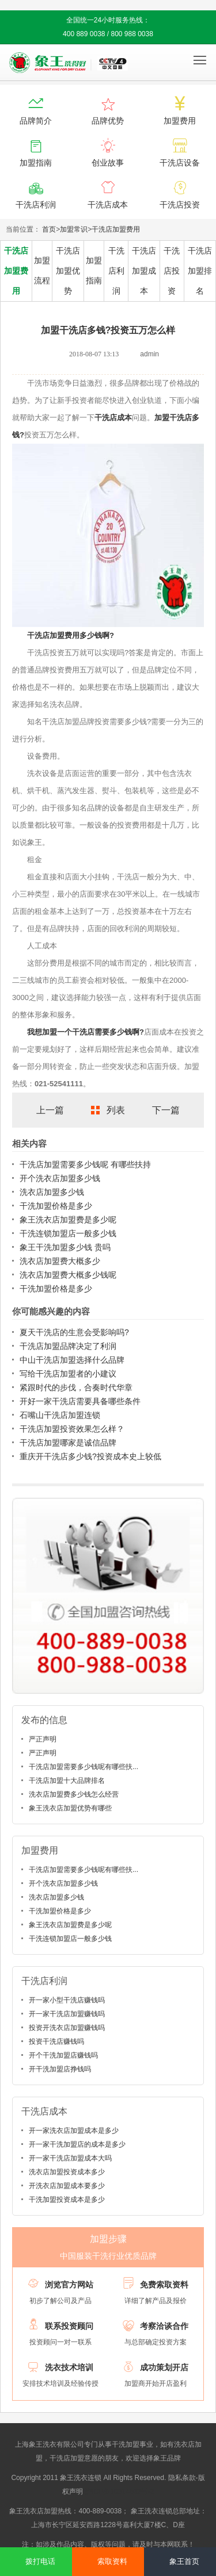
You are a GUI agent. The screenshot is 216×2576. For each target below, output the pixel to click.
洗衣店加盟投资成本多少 (67, 2172)
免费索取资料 (164, 2284)
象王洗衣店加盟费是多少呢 (68, 1219)
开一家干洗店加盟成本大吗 (70, 2158)
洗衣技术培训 (69, 2367)
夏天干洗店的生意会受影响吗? (74, 1332)
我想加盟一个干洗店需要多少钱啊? (85, 1032)
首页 (49, 229)
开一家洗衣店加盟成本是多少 (74, 2131)
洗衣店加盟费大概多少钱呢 (68, 1274)
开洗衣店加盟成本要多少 (67, 2186)
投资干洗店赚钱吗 (56, 2041)
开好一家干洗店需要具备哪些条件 (80, 1401)
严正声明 (42, 1739)
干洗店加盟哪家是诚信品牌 (68, 1442)
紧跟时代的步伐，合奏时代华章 (76, 1387)
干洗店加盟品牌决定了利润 (68, 1346)
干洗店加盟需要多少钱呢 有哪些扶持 (85, 1164)
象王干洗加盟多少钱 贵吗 (65, 1247)
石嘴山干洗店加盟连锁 (60, 1415)
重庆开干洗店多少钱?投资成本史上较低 (90, 1456)
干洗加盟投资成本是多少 (67, 2200)
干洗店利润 (116, 270)
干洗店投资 (172, 270)
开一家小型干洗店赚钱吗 (67, 2000)
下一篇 (166, 1110)
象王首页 (184, 2561)
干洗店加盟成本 (144, 270)
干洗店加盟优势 (68, 270)
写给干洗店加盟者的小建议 (68, 1373)
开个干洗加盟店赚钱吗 (63, 2055)
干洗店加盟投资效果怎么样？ (72, 1428)
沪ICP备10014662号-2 (119, 2491)
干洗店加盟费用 (116, 229)
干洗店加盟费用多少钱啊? (70, 635)
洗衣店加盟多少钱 (52, 1192)
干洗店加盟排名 (200, 270)
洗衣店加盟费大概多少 (60, 1261)
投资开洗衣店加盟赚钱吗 (67, 2028)
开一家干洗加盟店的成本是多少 (77, 2144)
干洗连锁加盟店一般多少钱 (68, 1233)
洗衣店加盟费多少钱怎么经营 (74, 1794)
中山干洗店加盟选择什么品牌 (72, 1359)
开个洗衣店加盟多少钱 (60, 1178)
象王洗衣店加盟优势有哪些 (70, 1808)
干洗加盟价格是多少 (56, 1205)
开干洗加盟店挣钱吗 (60, 2069)
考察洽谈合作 (164, 2326)
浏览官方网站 (69, 2284)
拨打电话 (40, 2561)
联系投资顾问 (69, 2326)
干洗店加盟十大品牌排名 (67, 1781)
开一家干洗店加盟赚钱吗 (67, 2014)
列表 (116, 1110)
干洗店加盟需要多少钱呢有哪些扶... (83, 1767)
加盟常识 (74, 229)
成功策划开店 (164, 2367)
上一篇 (50, 1110)
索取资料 (112, 2561)
